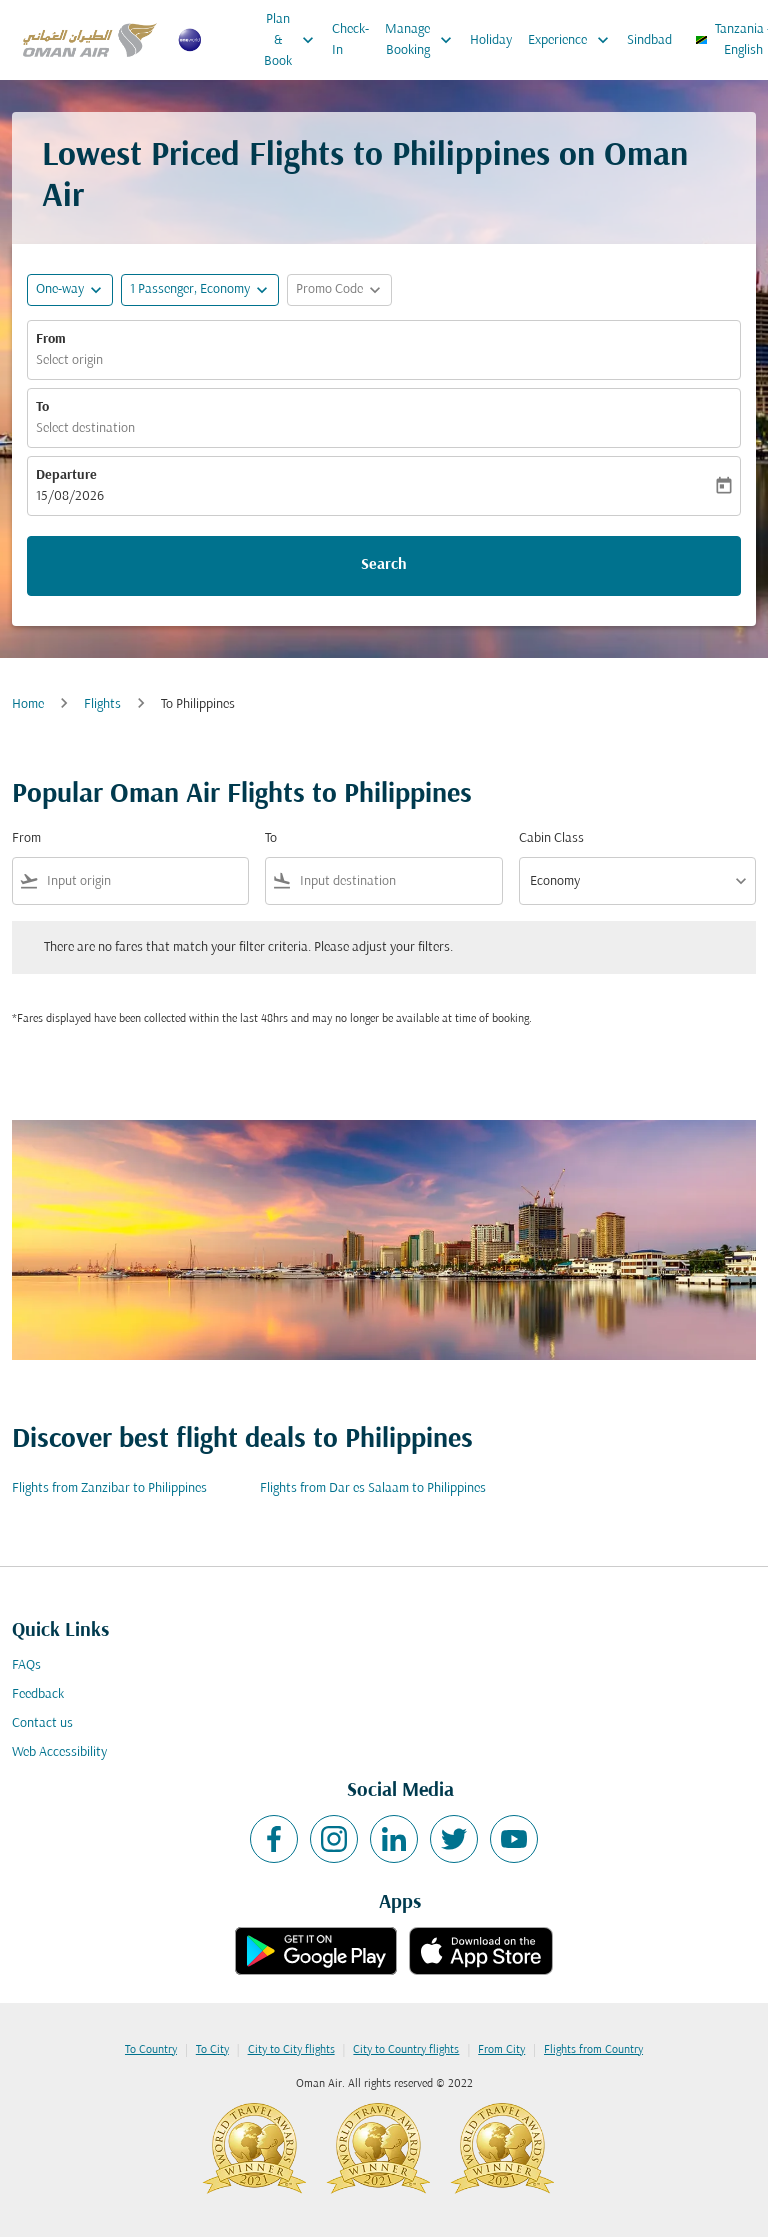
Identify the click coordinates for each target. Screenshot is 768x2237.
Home (28, 704)
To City (212, 2050)
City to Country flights (406, 2050)
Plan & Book (294, 40)
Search (384, 565)
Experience (573, 40)
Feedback (38, 1694)
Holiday (491, 40)
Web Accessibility (59, 1752)
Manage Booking (423, 40)
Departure (66, 475)
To (42, 407)
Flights (102, 704)
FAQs (26, 1665)
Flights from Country (593, 2050)
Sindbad (649, 40)
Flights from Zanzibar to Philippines (109, 1488)
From (51, 339)
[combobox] (143, 881)
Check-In (350, 40)
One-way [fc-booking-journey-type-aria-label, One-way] (60, 289)
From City (501, 2050)
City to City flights (291, 2050)
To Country (151, 2050)
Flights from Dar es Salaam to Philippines (373, 1488)
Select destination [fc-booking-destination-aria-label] (85, 428)
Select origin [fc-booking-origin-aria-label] (69, 360)
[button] (200, 290)
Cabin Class (551, 838)
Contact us (42, 1723)
